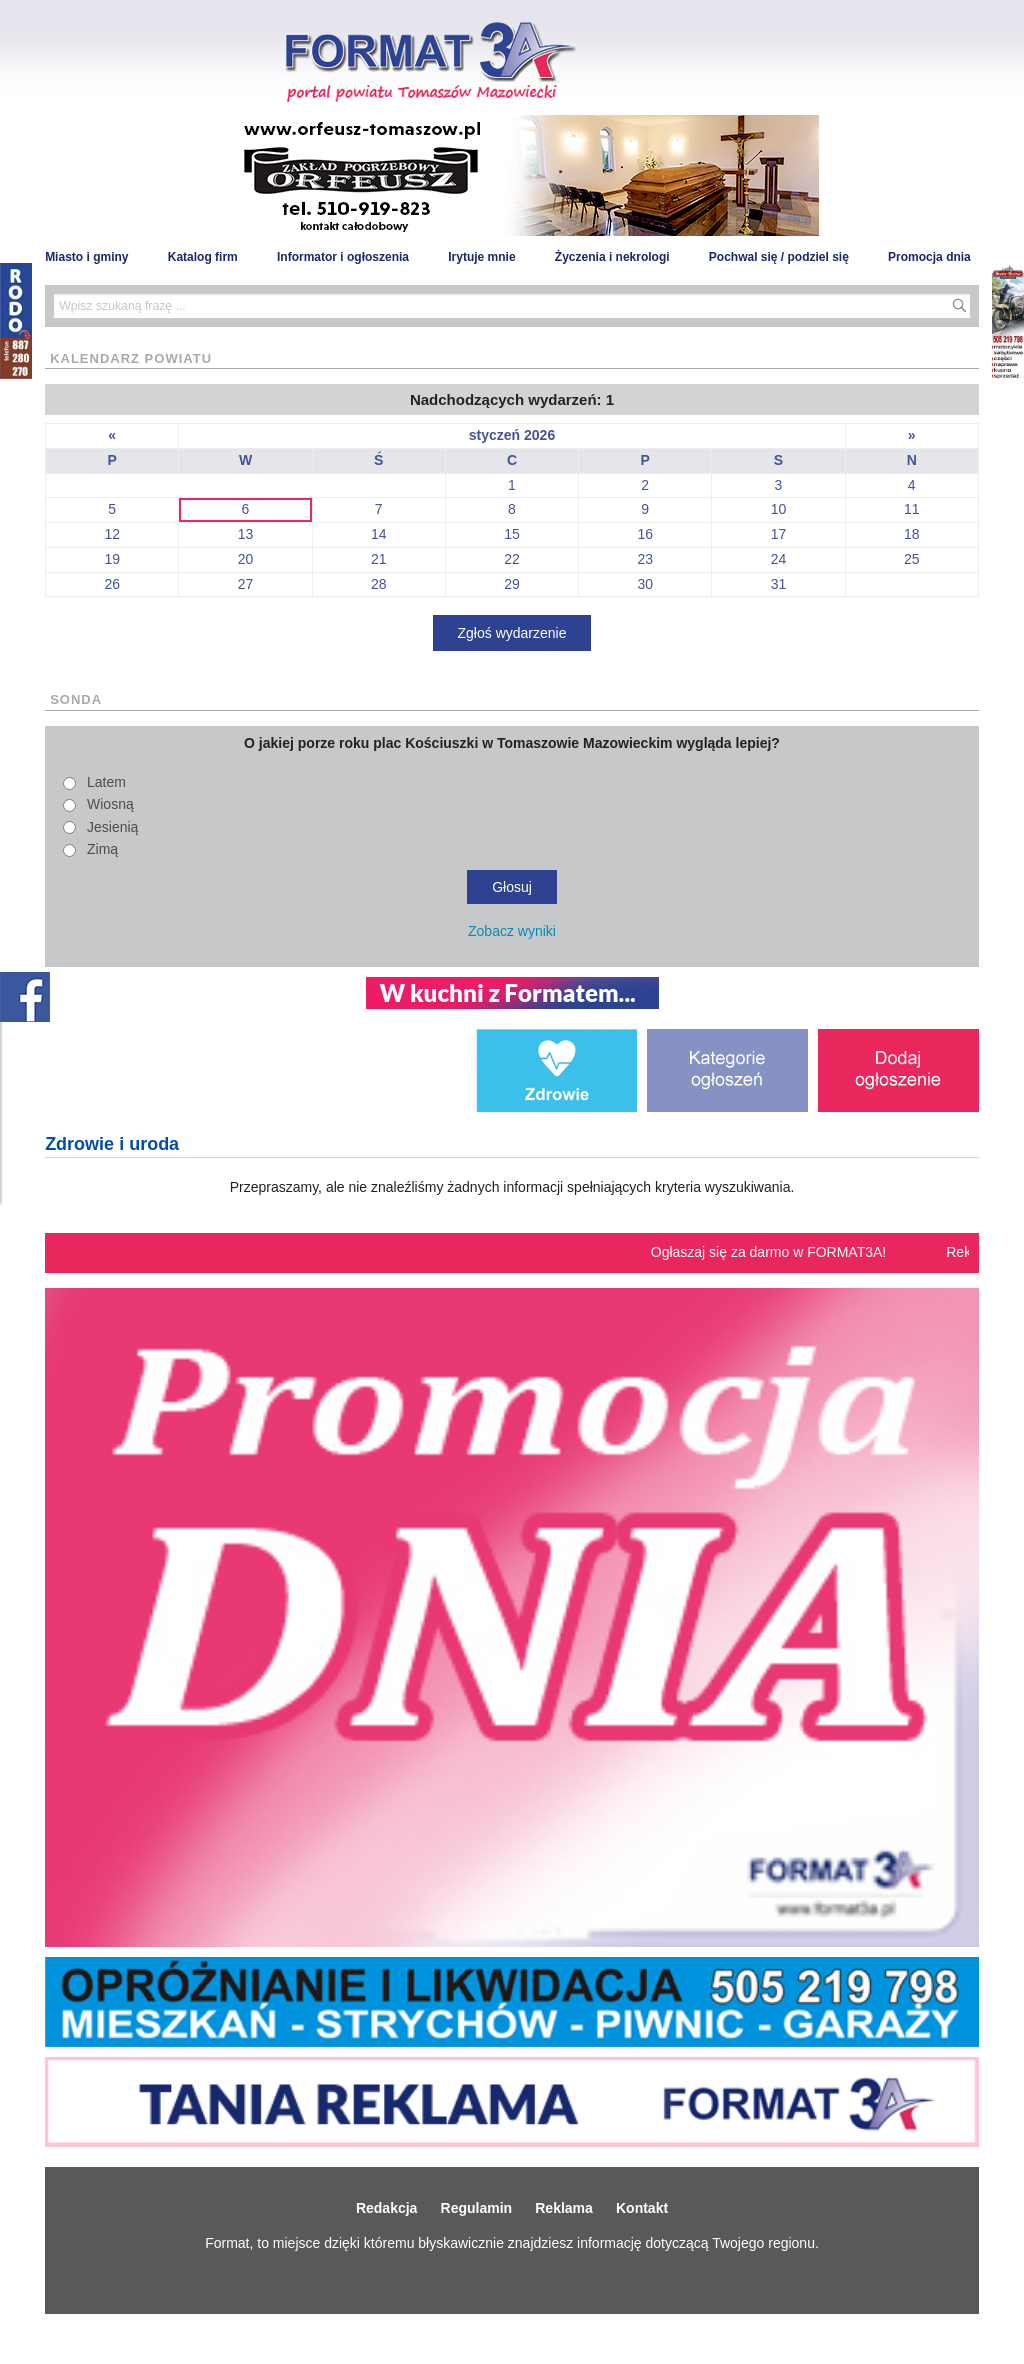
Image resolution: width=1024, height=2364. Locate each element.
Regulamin (477, 2208)
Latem (106, 782)
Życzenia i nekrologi (612, 257)
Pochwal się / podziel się (779, 257)
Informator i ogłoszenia (343, 257)
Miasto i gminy (86, 257)
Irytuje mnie (481, 257)
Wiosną (110, 804)
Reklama (564, 2208)
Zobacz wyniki (512, 931)
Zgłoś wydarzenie (512, 633)
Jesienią (112, 827)
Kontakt (642, 2208)
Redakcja (386, 2208)
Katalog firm (203, 257)
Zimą (102, 849)
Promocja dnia (929, 257)
